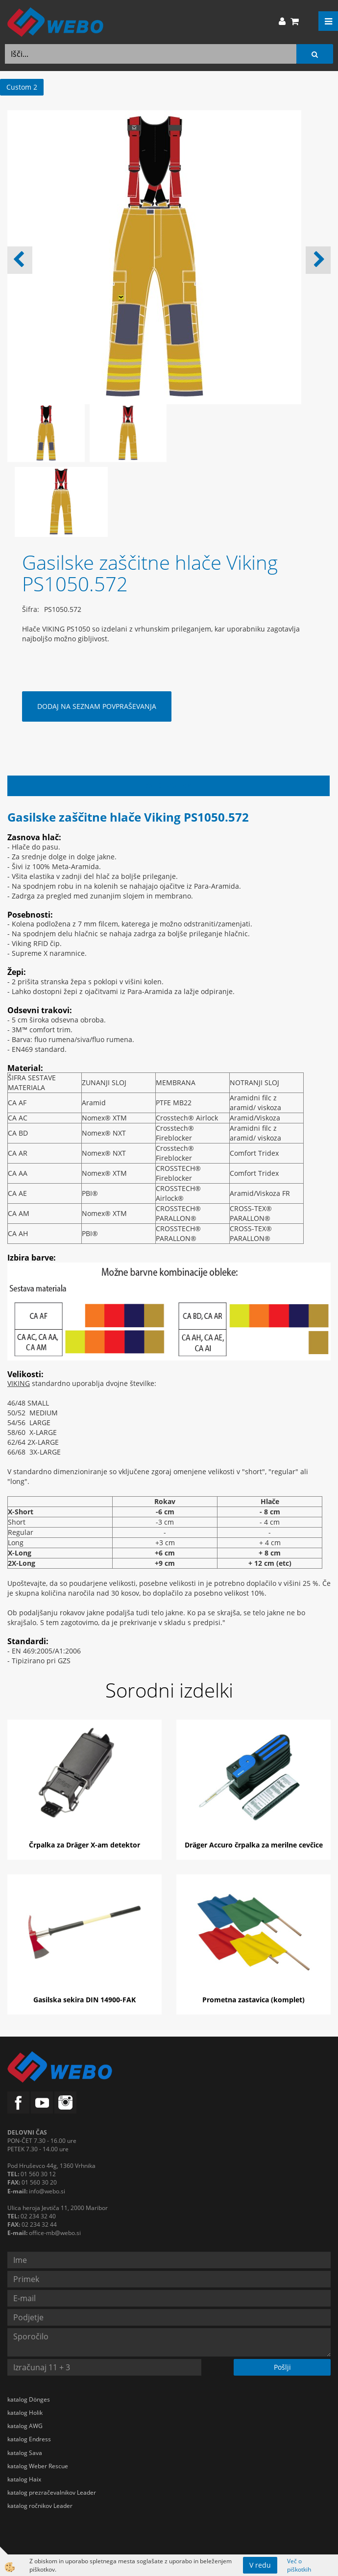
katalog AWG (25, 2426)
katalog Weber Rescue (37, 2466)
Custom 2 (21, 87)
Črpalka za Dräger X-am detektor (84, 1844)
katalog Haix (24, 2479)
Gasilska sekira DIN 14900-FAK (84, 1999)
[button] (318, 260)
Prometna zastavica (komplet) (253, 1999)
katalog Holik (25, 2412)
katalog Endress (29, 2439)
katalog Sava (24, 2453)
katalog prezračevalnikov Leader (51, 2492)
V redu (260, 2565)
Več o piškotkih (299, 2565)
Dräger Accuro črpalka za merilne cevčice (254, 1844)
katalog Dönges (28, 2399)
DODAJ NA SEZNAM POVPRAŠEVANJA (96, 706)
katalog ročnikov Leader (39, 2506)
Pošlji (282, 2367)
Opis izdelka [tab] (168, 785)
